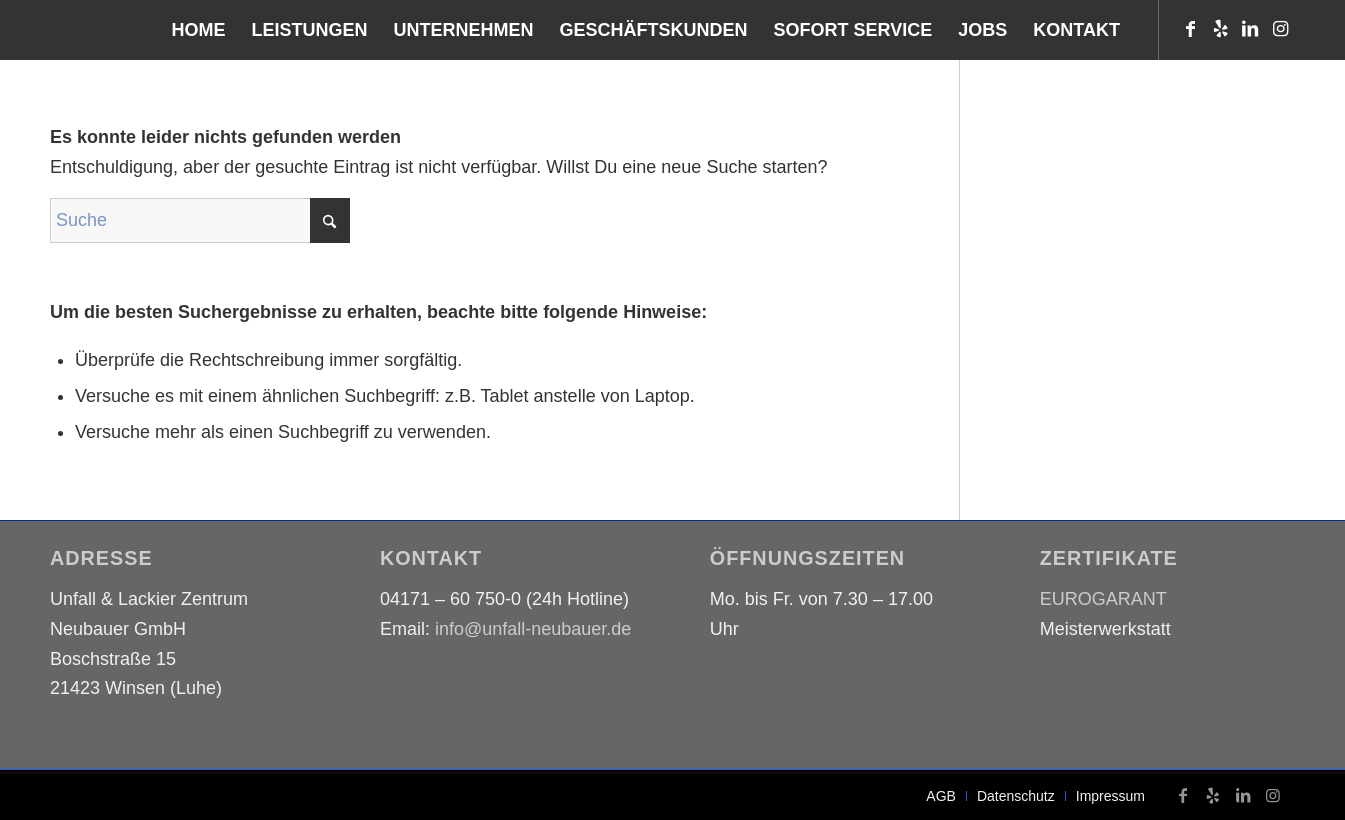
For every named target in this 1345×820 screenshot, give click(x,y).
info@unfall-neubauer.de (533, 629)
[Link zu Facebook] (1190, 29)
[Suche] (200, 220)
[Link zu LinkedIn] (1250, 29)
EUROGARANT (1103, 599)
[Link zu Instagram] (1280, 29)
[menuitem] (199, 30)
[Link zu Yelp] (1220, 29)
